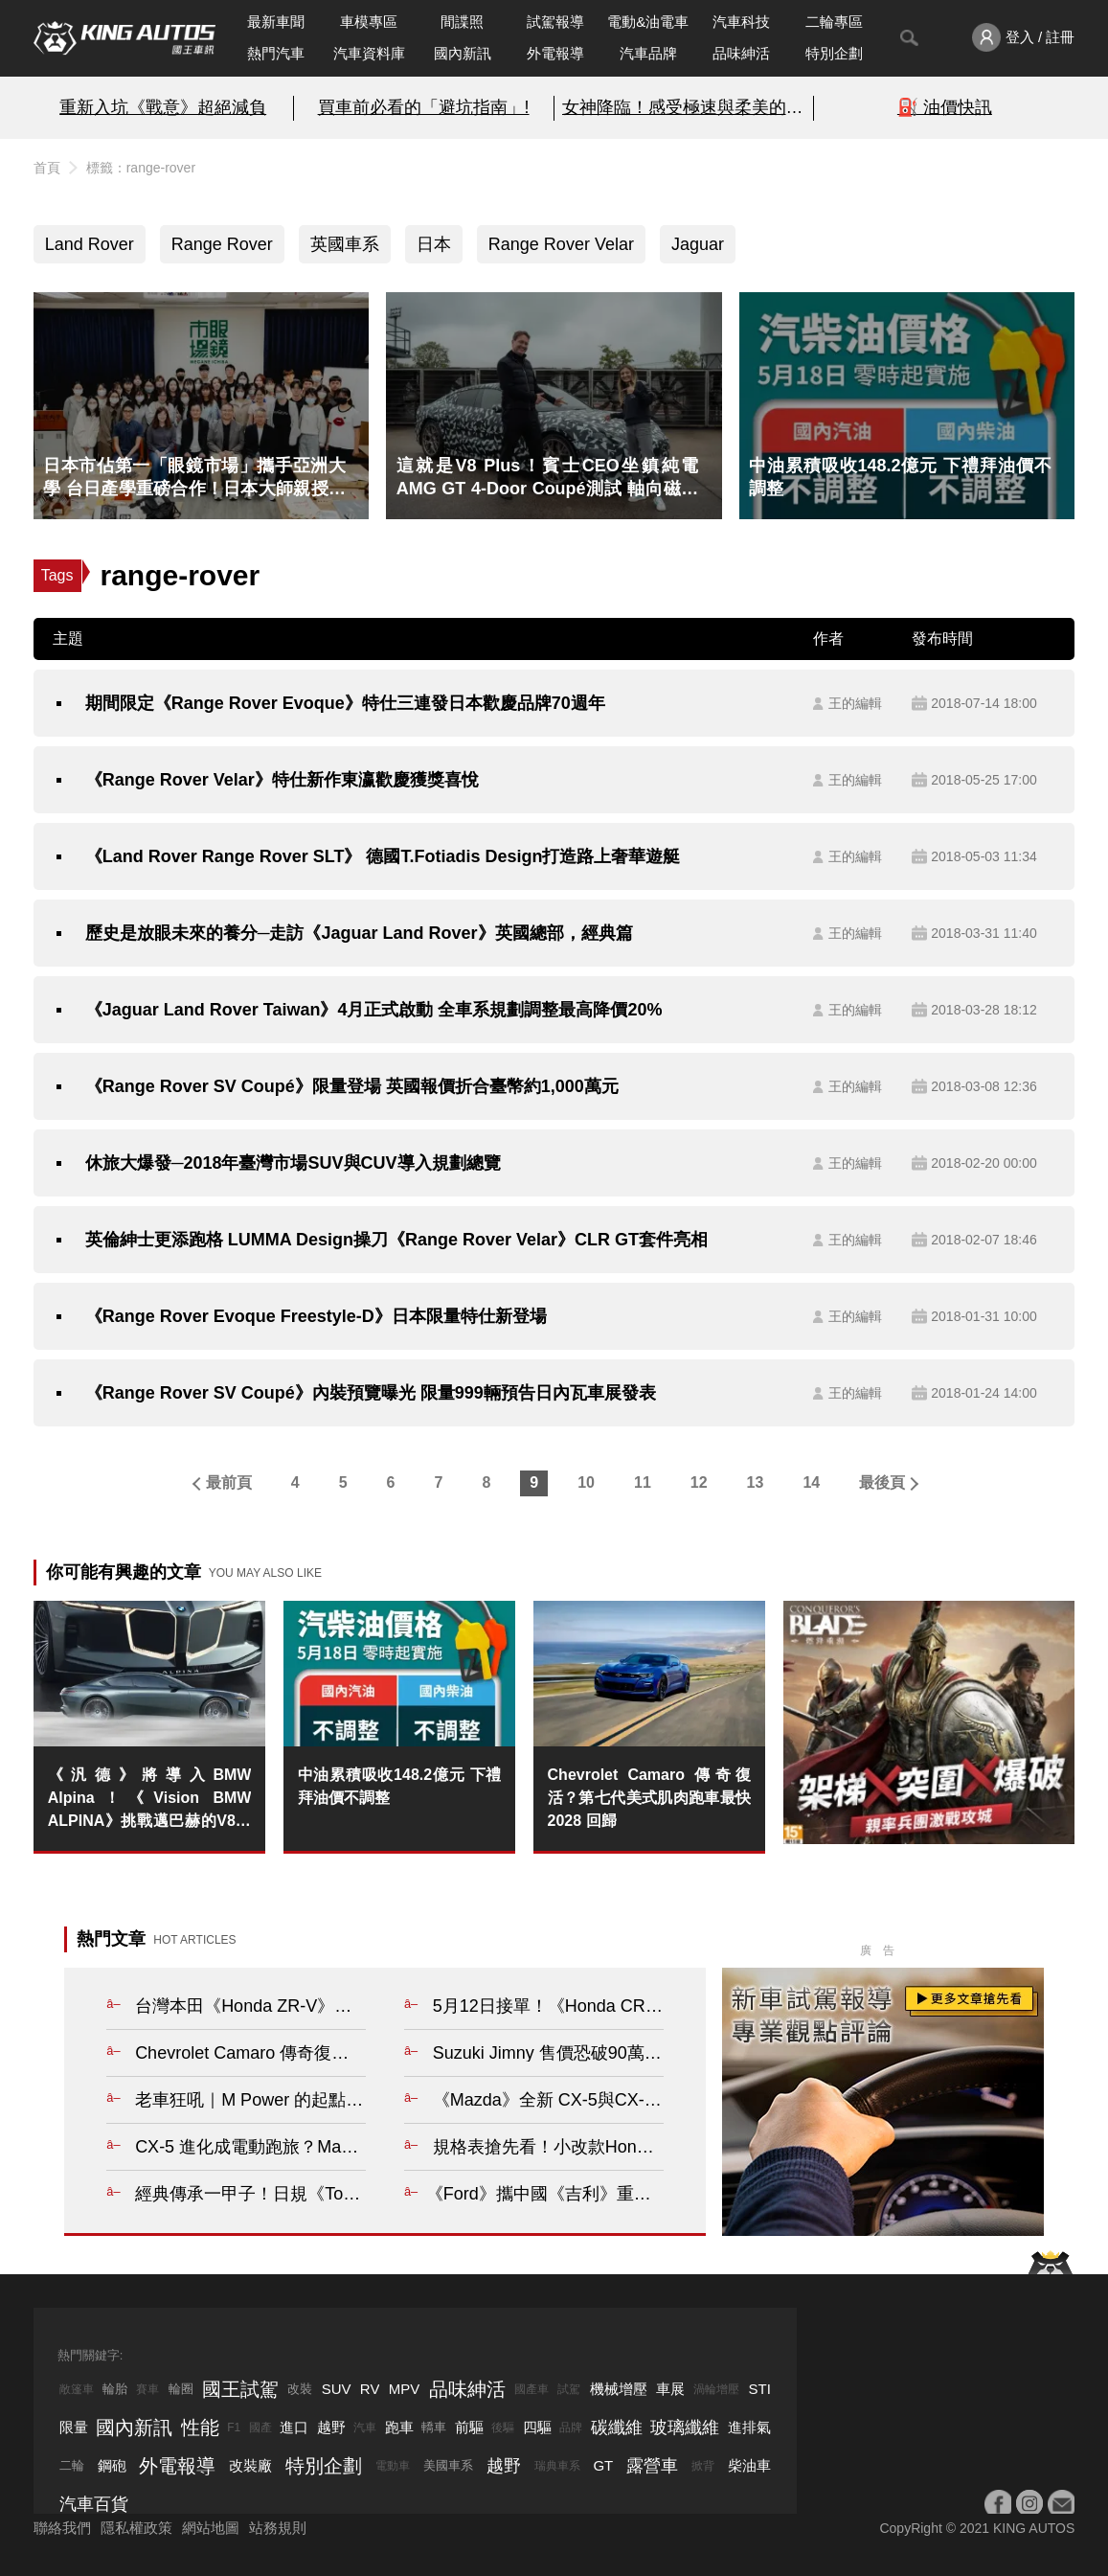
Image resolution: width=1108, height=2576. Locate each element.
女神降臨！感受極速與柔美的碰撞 (684, 107)
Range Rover (222, 244)
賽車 (147, 2389)
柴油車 (749, 2465)
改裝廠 (250, 2465)
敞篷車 (76, 2389)
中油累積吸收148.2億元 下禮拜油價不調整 (400, 1786)
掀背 (702, 2466)
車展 (670, 2389)
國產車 (531, 2389)
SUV (336, 2389)
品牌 (570, 2427)
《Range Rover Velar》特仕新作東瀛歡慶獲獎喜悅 (282, 779)
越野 (331, 2427)
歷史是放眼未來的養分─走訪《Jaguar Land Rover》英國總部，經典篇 (359, 933)
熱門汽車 (276, 53)
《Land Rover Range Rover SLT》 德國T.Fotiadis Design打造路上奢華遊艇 (383, 856)
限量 (73, 2427)
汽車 (364, 2427)
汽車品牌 (648, 53)
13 (755, 1482)
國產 (260, 2427)
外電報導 (555, 53)
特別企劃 (834, 53)
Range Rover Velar (561, 244)
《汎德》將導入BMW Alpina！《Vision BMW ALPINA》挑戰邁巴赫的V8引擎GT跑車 (150, 1800)
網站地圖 (210, 2527)
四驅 (537, 2427)
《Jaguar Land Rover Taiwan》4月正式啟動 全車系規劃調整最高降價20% (374, 1009)
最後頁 (882, 1482)
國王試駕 (240, 2389)
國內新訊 (462, 53)
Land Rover (89, 244)
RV (370, 2389)
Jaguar (697, 244)
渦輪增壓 (716, 2389)
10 (586, 1482)
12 (699, 1482)
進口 (294, 2427)
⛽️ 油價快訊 (944, 107)
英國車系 (344, 244)
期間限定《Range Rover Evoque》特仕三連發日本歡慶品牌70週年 (345, 703)
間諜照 (462, 21)
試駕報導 (555, 21)
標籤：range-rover (140, 167)
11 (642, 1482)
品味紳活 (741, 53)
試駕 (568, 2389)
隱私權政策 (136, 2527)
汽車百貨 (93, 2504)
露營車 (652, 2465)
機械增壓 (618, 2389)
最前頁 (229, 1482)
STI (760, 2389)
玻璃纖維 (684, 2427)
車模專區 (368, 21)
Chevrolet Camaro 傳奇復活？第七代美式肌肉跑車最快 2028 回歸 (650, 1798)
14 (811, 1482)
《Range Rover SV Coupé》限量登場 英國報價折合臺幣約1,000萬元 (352, 1086)
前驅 (469, 2427)
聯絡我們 (62, 2527)
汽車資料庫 (369, 53)
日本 (434, 244)
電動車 (392, 2466)
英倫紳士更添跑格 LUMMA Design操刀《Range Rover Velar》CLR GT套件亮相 (396, 1239)
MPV (404, 2389)
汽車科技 (741, 21)
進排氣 (749, 2427)
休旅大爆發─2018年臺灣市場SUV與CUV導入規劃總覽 (293, 1163)
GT (603, 2465)
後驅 (502, 2427)
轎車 (433, 2427)
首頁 (47, 167)
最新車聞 (276, 21)
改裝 (299, 2389)
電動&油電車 (648, 21)
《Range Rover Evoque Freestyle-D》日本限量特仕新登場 (316, 1316)
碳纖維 (617, 2427)
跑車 (399, 2427)
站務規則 (277, 2527)
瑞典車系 (557, 2466)
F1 (233, 2427)
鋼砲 (112, 2465)
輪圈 (181, 2389)
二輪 (71, 2465)
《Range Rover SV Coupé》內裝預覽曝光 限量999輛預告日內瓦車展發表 (370, 1392)
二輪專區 (834, 21)
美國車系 (448, 2465)
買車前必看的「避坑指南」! (424, 107)
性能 (200, 2427)
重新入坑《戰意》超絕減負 (162, 107)
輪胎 (114, 2389)
